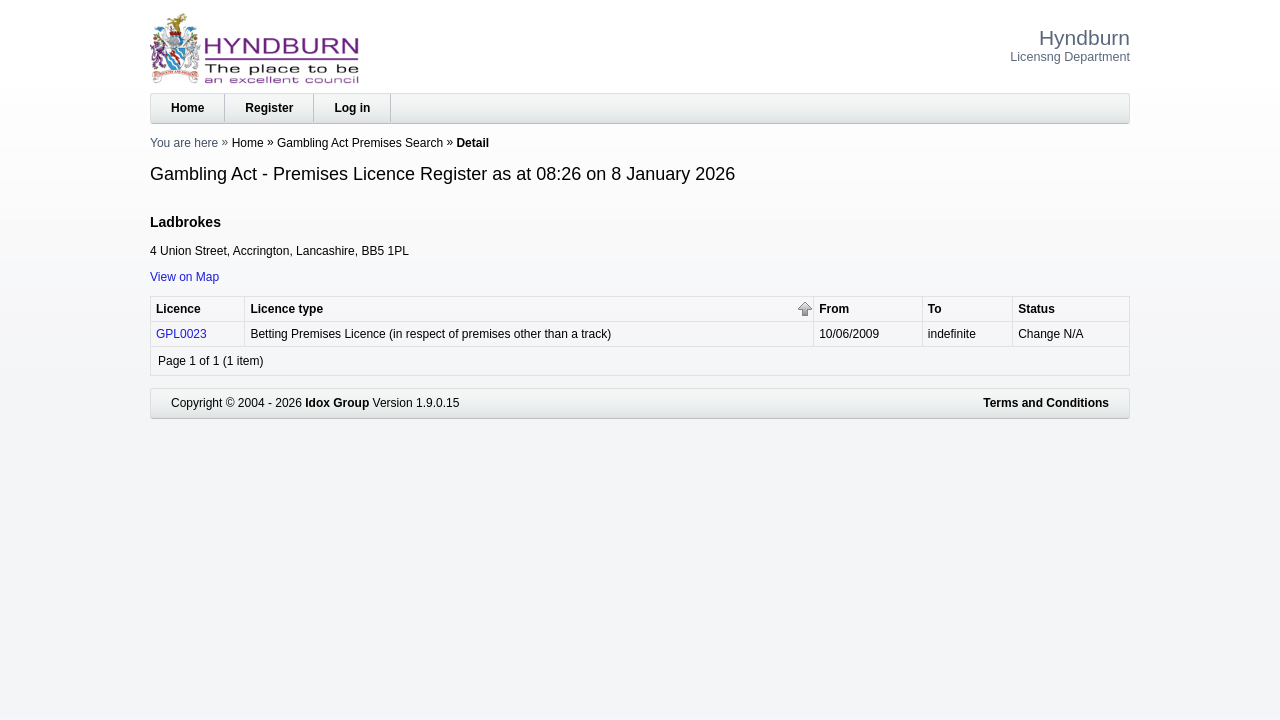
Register (269, 108)
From (834, 309)
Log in (352, 108)
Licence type (286, 309)
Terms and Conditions (1046, 403)
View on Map (184, 277)
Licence (178, 309)
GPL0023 (181, 334)
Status (1036, 309)
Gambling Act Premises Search (360, 143)
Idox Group (337, 403)
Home (187, 108)
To (935, 309)
